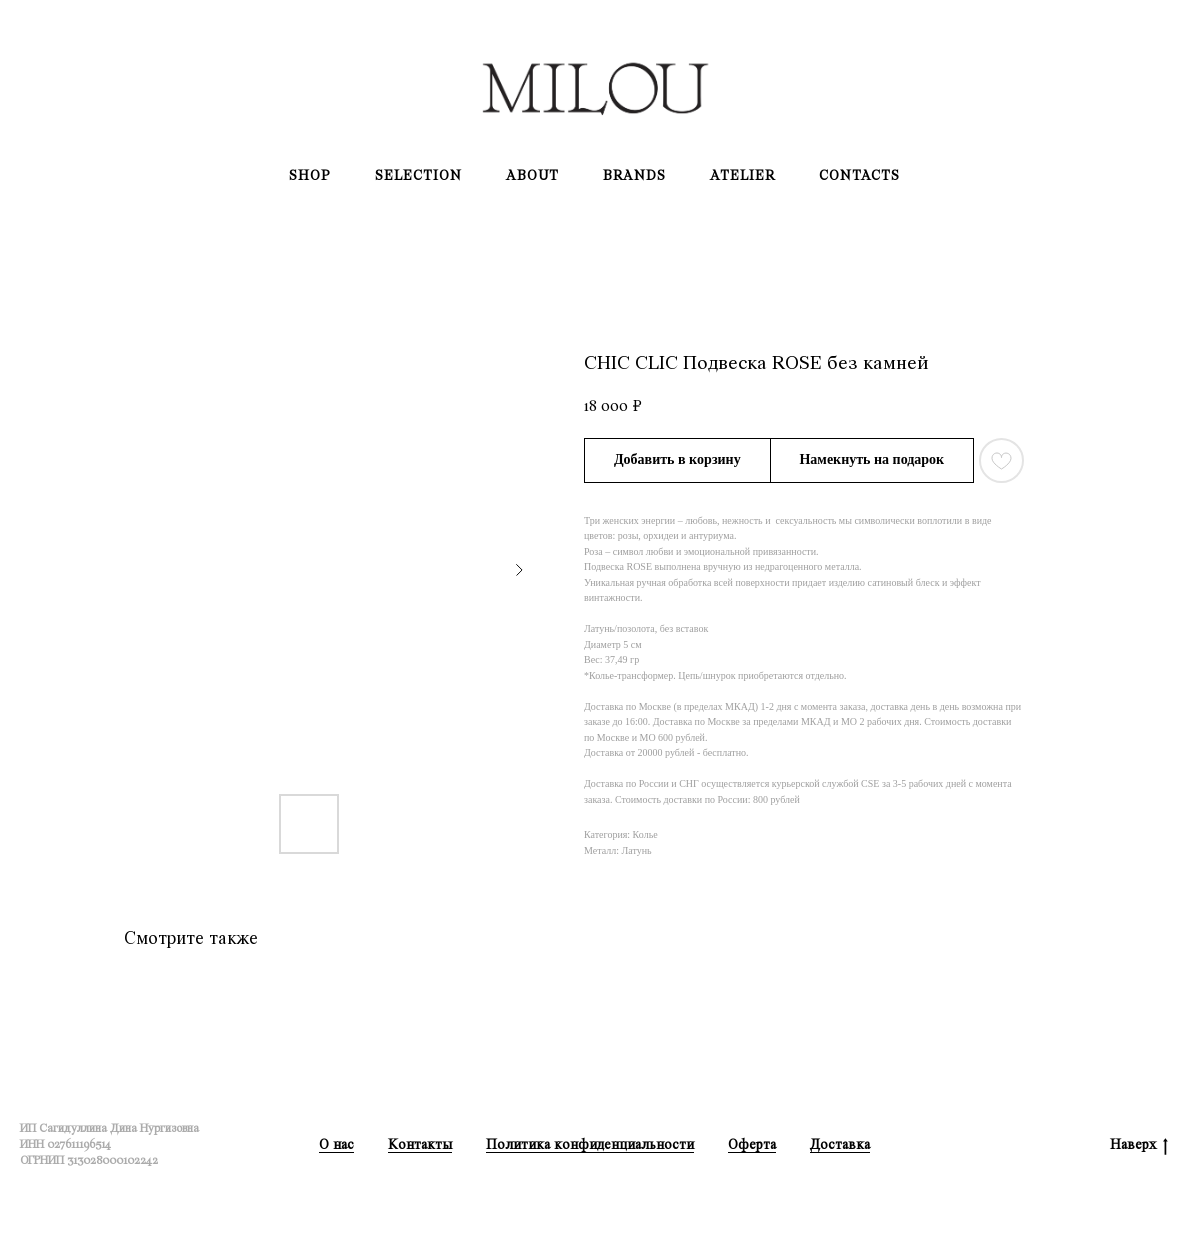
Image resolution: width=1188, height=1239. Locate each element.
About (532, 175)
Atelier (742, 175)
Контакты (420, 1144)
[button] (872, 460)
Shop (310, 175)
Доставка (840, 1144)
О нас (336, 1144)
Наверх (1139, 1145)
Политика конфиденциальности (590, 1144)
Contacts (859, 175)
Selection (418, 175)
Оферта (752, 1144)
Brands (634, 175)
